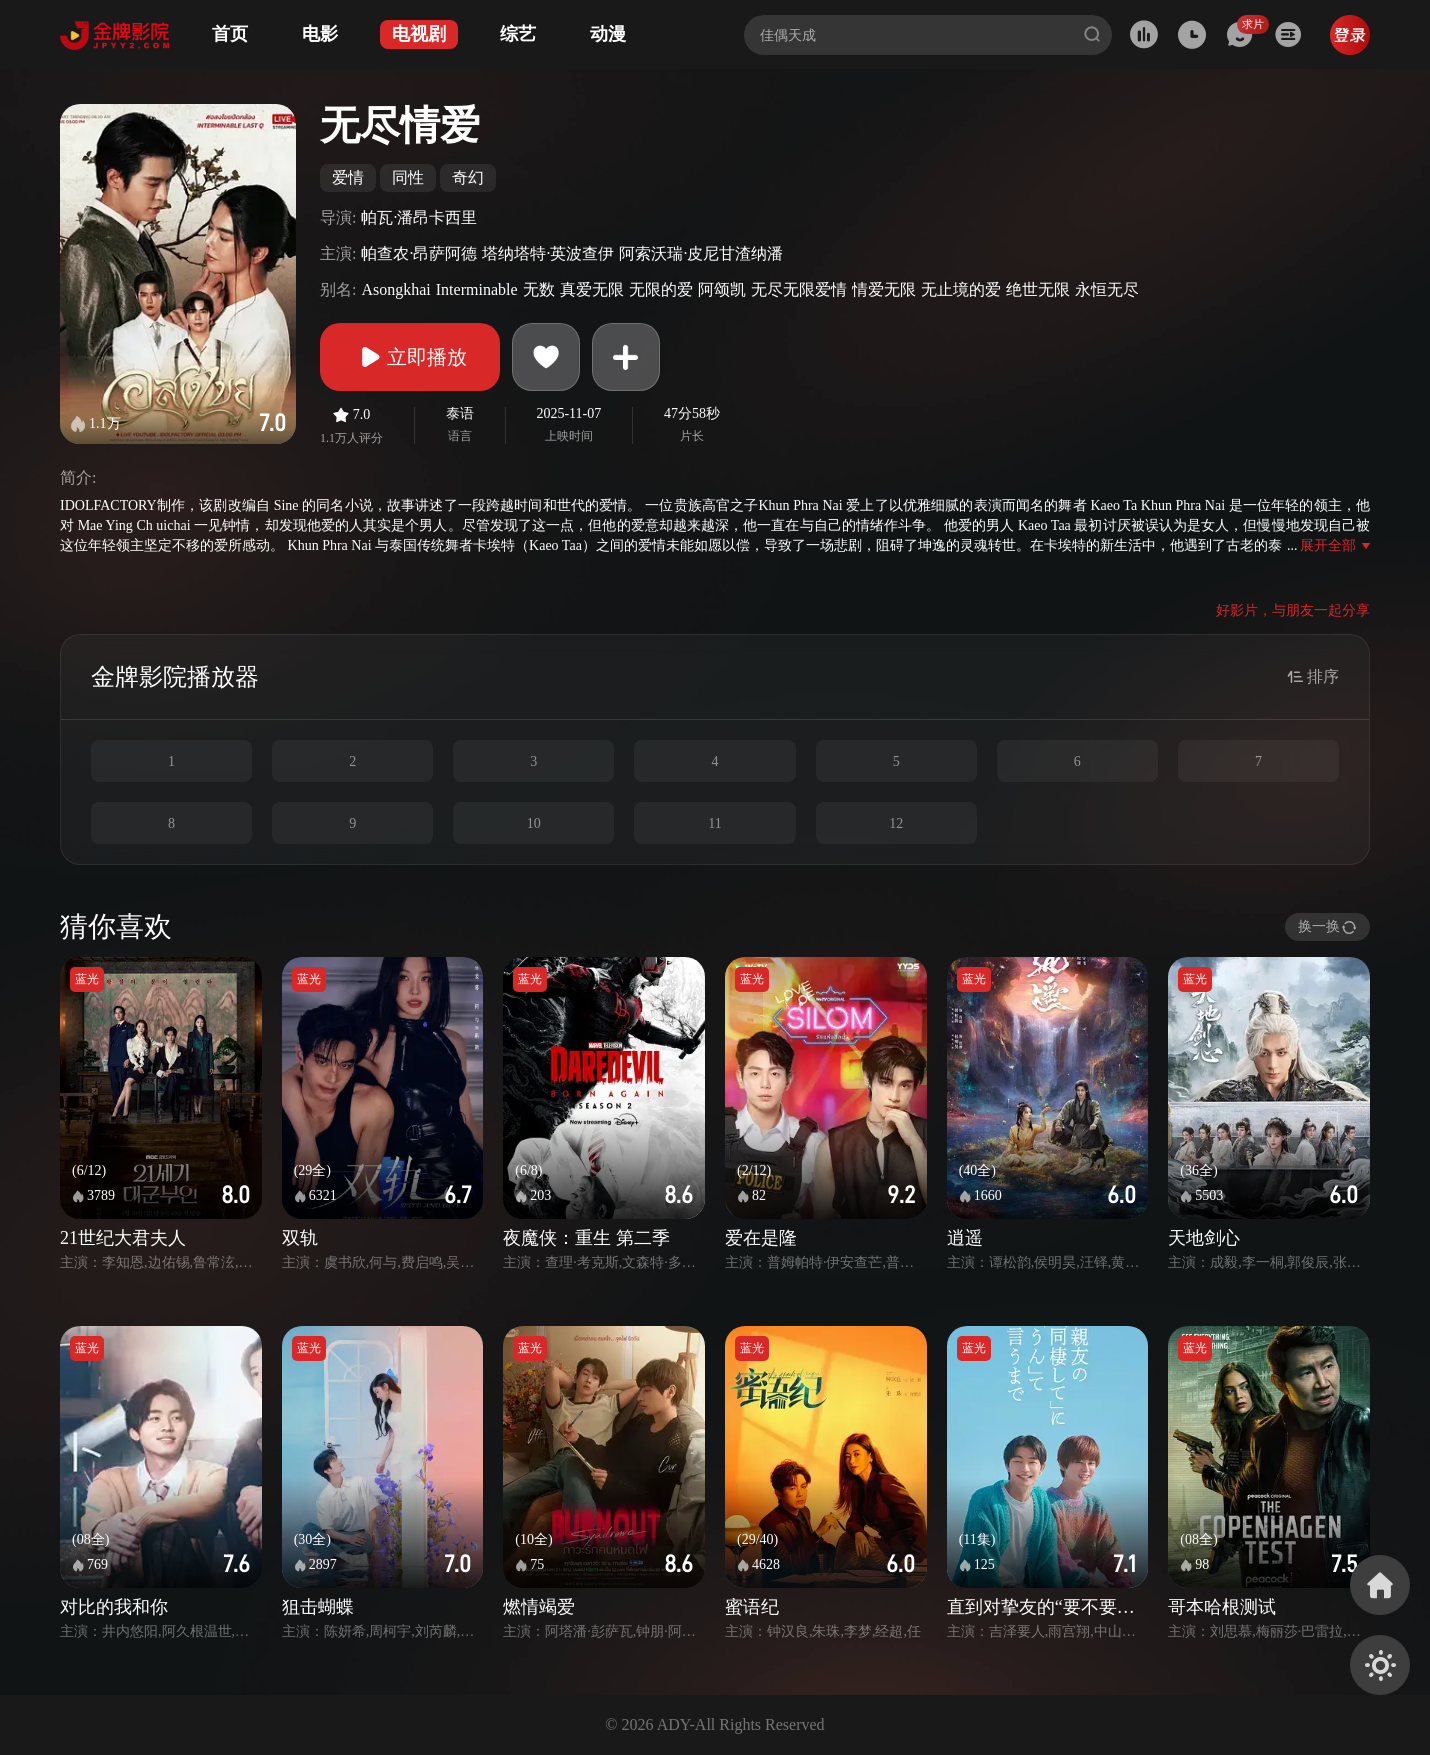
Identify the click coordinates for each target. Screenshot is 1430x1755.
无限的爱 (661, 289)
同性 (408, 177)
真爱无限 (592, 289)
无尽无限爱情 (799, 289)
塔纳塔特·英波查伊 (548, 253)
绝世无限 (1038, 289)
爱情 (348, 177)
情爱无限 (884, 289)
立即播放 (410, 357)
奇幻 (468, 177)
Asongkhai (395, 289)
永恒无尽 (1107, 289)
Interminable (477, 289)
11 (714, 823)
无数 (539, 289)
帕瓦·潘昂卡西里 (419, 217)
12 (896, 823)
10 (534, 823)
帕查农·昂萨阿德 (419, 253)
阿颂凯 (722, 289)
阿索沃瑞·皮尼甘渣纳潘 (701, 253)
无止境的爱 (961, 289)
